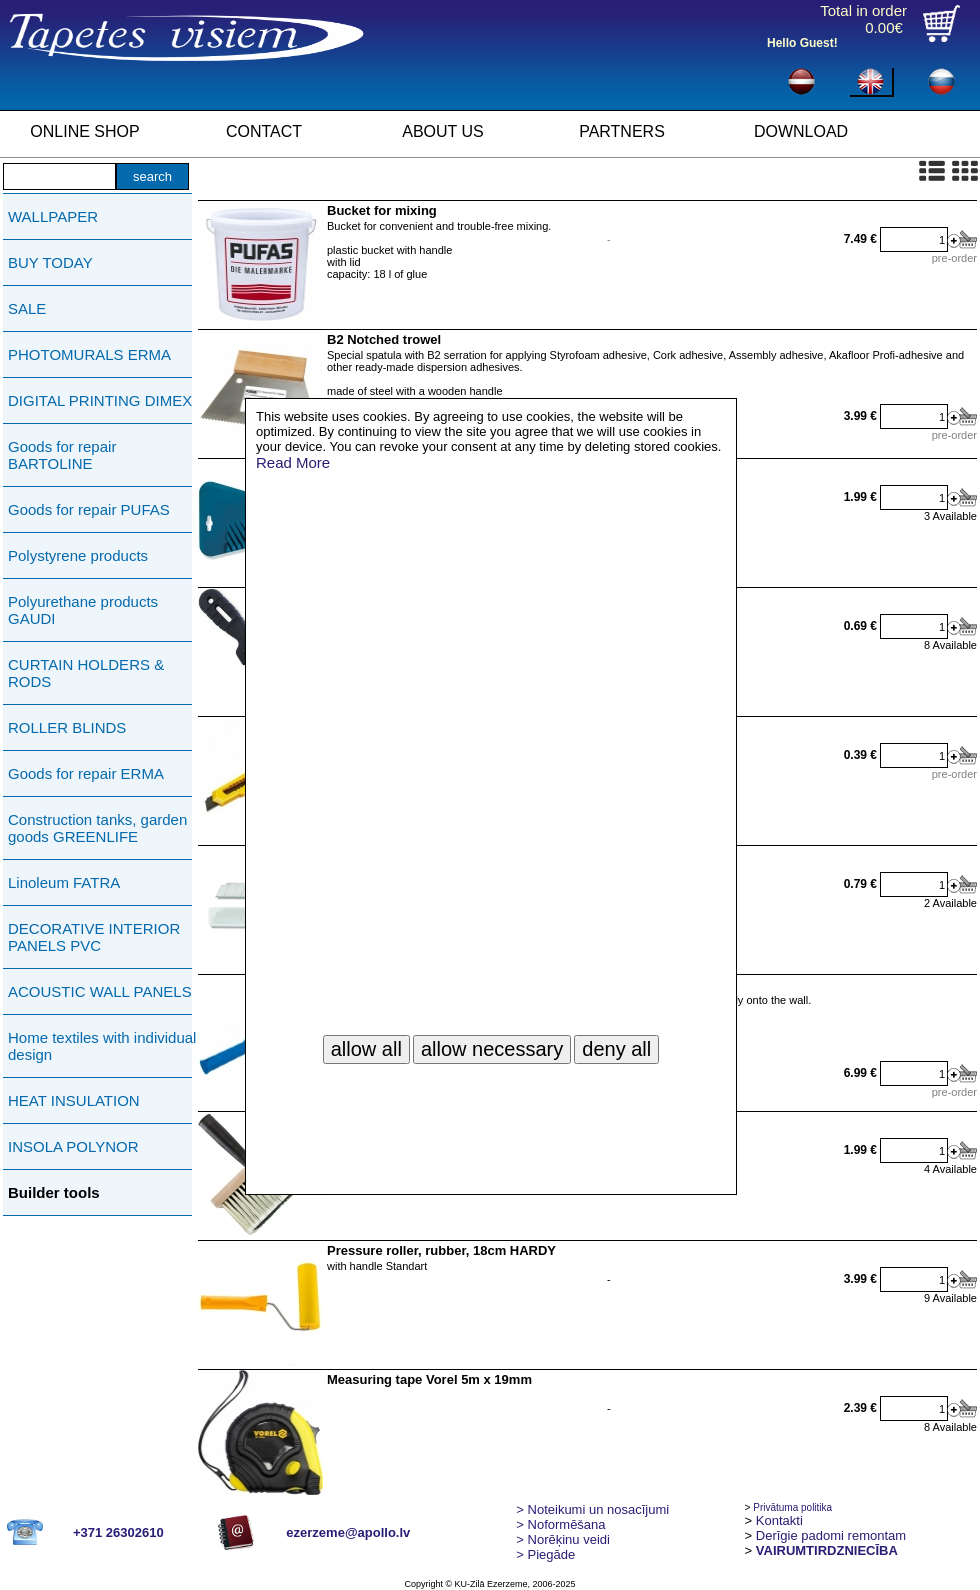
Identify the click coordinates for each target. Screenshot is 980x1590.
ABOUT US (443, 131)
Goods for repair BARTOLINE (62, 455)
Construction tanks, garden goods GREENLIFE (97, 828)
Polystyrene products (78, 555)
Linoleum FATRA (64, 882)
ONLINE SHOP (84, 131)
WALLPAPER (53, 216)
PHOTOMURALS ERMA (89, 354)
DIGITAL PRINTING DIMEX (100, 400)
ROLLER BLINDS (67, 727)
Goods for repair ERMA (86, 773)
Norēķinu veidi (563, 1539)
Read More (293, 462)
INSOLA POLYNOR (73, 1146)
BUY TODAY (50, 262)
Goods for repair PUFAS (89, 509)
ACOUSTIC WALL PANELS (100, 991)
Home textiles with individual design (102, 1046)
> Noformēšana (560, 1524)
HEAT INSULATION (74, 1100)
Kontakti (779, 1520)
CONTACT (264, 131)
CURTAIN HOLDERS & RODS (86, 673)
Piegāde (545, 1554)
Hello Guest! (802, 43)
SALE (27, 308)
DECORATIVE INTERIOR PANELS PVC (94, 937)
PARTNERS (622, 131)
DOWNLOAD (801, 131)
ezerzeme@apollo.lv (348, 1532)
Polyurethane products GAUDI (83, 610)
